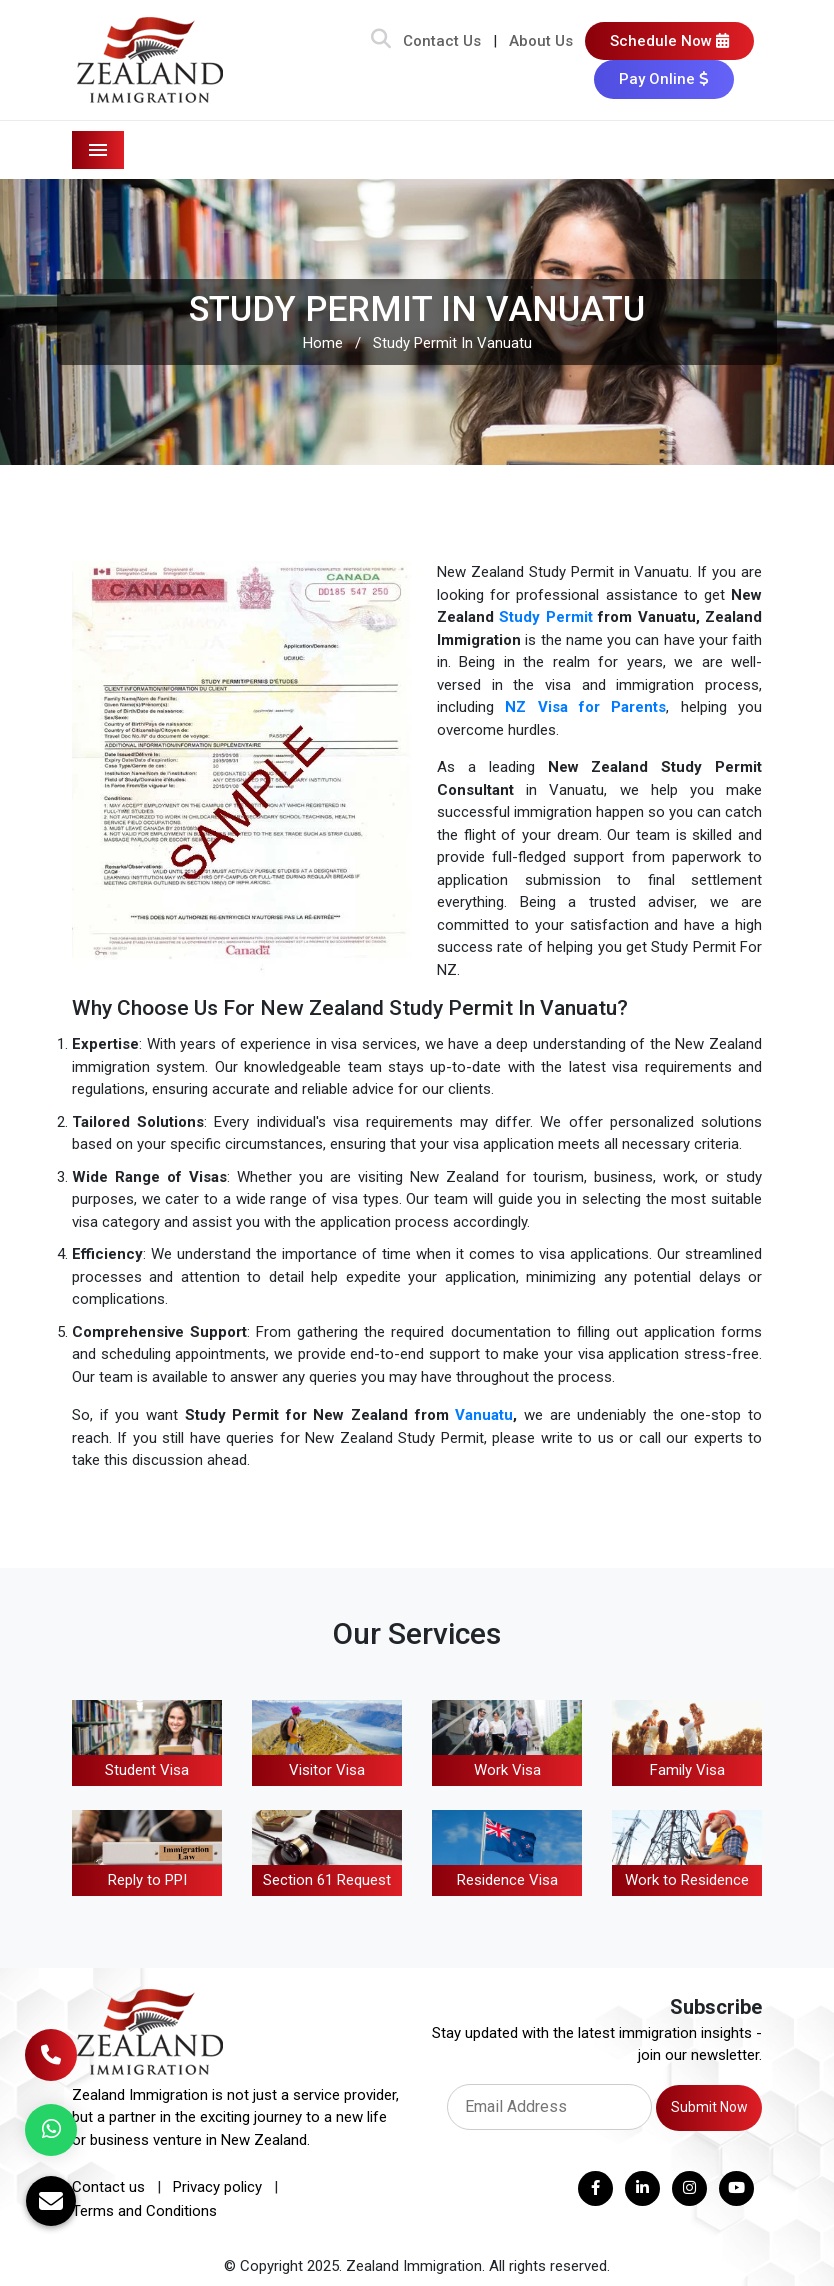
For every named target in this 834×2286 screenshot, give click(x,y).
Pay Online (664, 79)
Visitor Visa (327, 1770)
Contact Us (442, 41)
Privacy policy (217, 2187)
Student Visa (147, 1770)
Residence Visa (507, 1880)
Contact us (108, 2187)
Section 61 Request (327, 1880)
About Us (541, 41)
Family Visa (687, 1770)
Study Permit (545, 617)
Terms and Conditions (144, 2211)
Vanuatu (484, 1415)
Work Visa (507, 1770)
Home (323, 343)
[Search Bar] (381, 41)
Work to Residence (687, 1880)
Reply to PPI (147, 1880)
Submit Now (709, 2107)
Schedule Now (669, 41)
